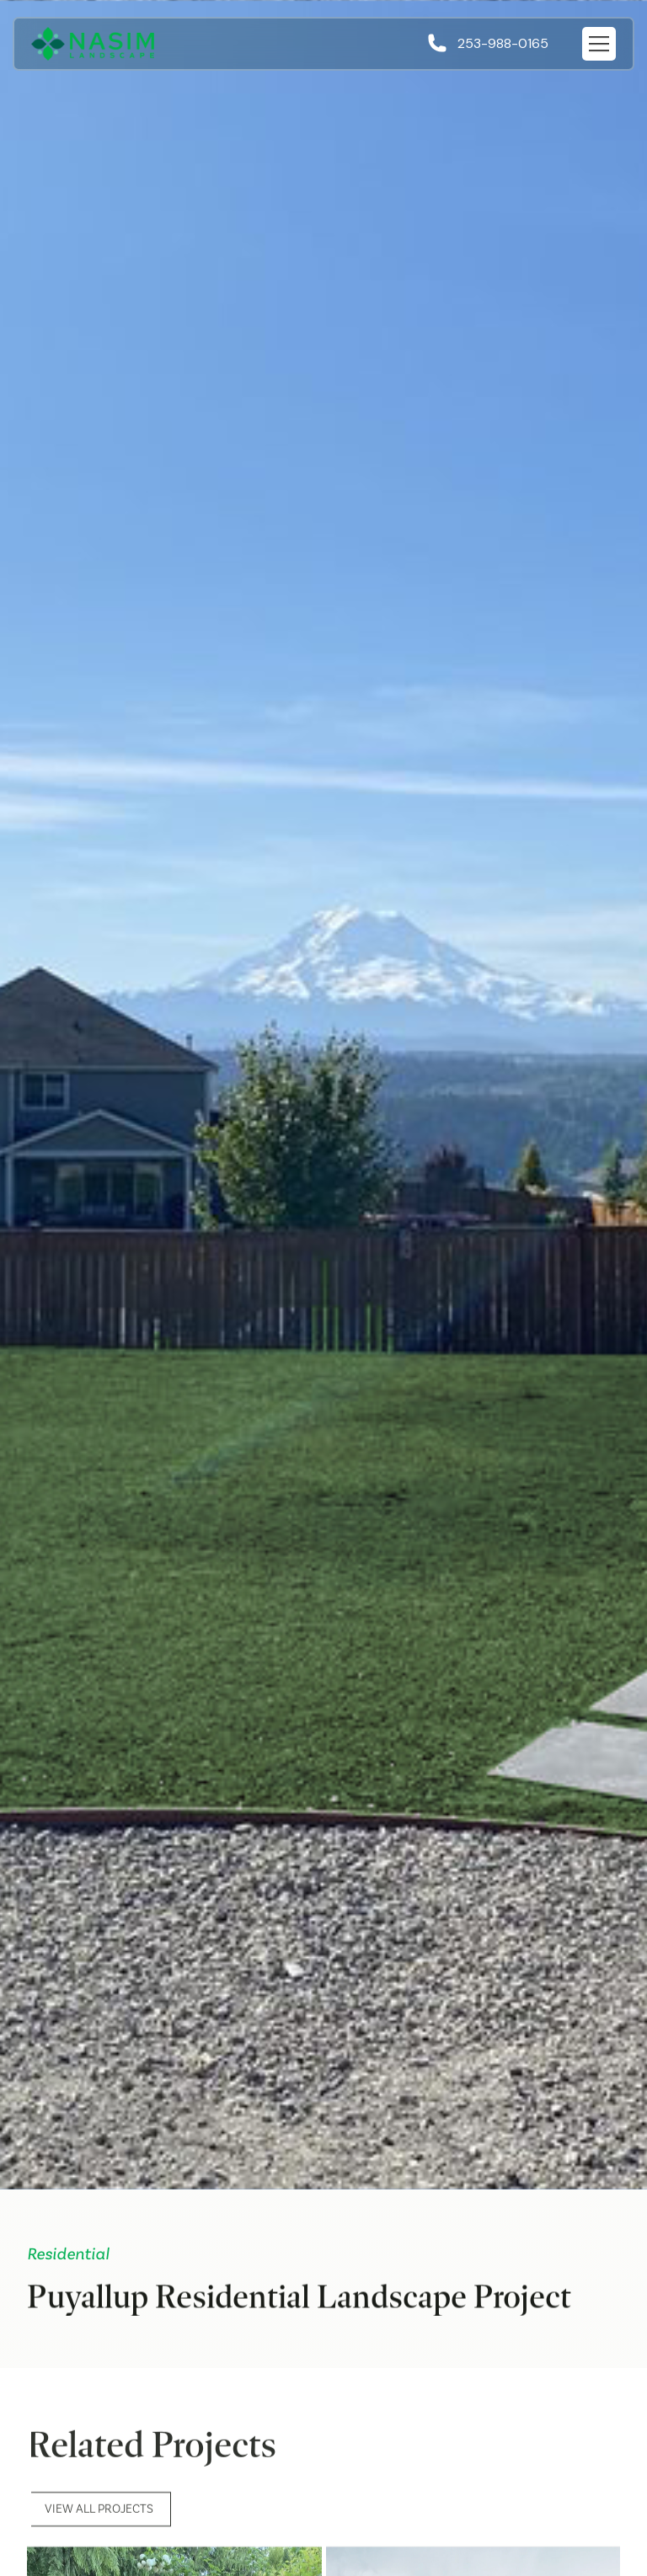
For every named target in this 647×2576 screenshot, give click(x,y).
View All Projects (99, 2518)
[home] (92, 44)
